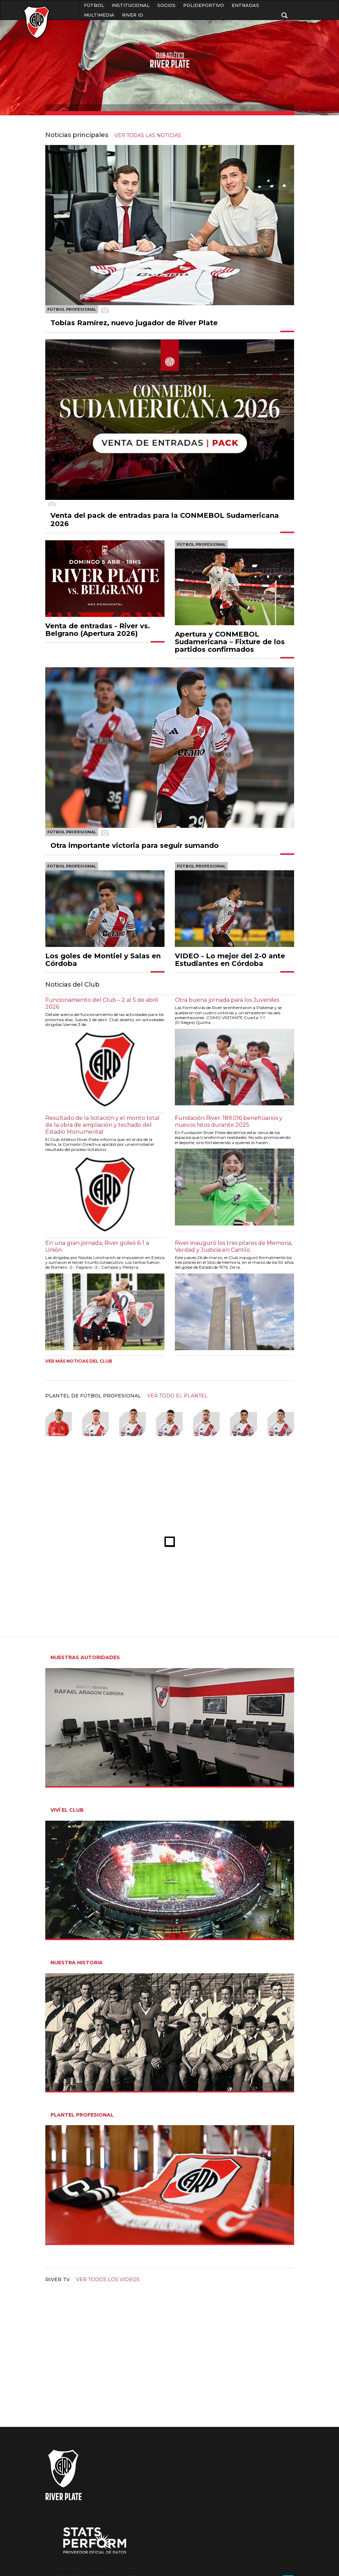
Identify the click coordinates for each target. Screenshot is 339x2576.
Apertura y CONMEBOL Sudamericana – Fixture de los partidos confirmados (230, 641)
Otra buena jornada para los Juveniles (227, 1000)
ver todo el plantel (177, 1396)
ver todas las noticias (147, 135)
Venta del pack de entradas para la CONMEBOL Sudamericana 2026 (164, 519)
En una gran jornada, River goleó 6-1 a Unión (97, 1246)
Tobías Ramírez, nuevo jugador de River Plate (134, 323)
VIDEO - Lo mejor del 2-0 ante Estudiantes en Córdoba (230, 959)
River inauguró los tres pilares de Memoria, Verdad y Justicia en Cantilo (233, 1246)
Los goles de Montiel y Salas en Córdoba (103, 959)
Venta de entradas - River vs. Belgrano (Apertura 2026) (97, 629)
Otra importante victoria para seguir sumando (134, 845)
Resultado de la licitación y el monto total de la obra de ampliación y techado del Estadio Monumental (102, 1125)
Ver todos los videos (108, 2279)
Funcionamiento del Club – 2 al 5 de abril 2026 (101, 1003)
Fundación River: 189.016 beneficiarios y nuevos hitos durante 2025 (228, 1121)
